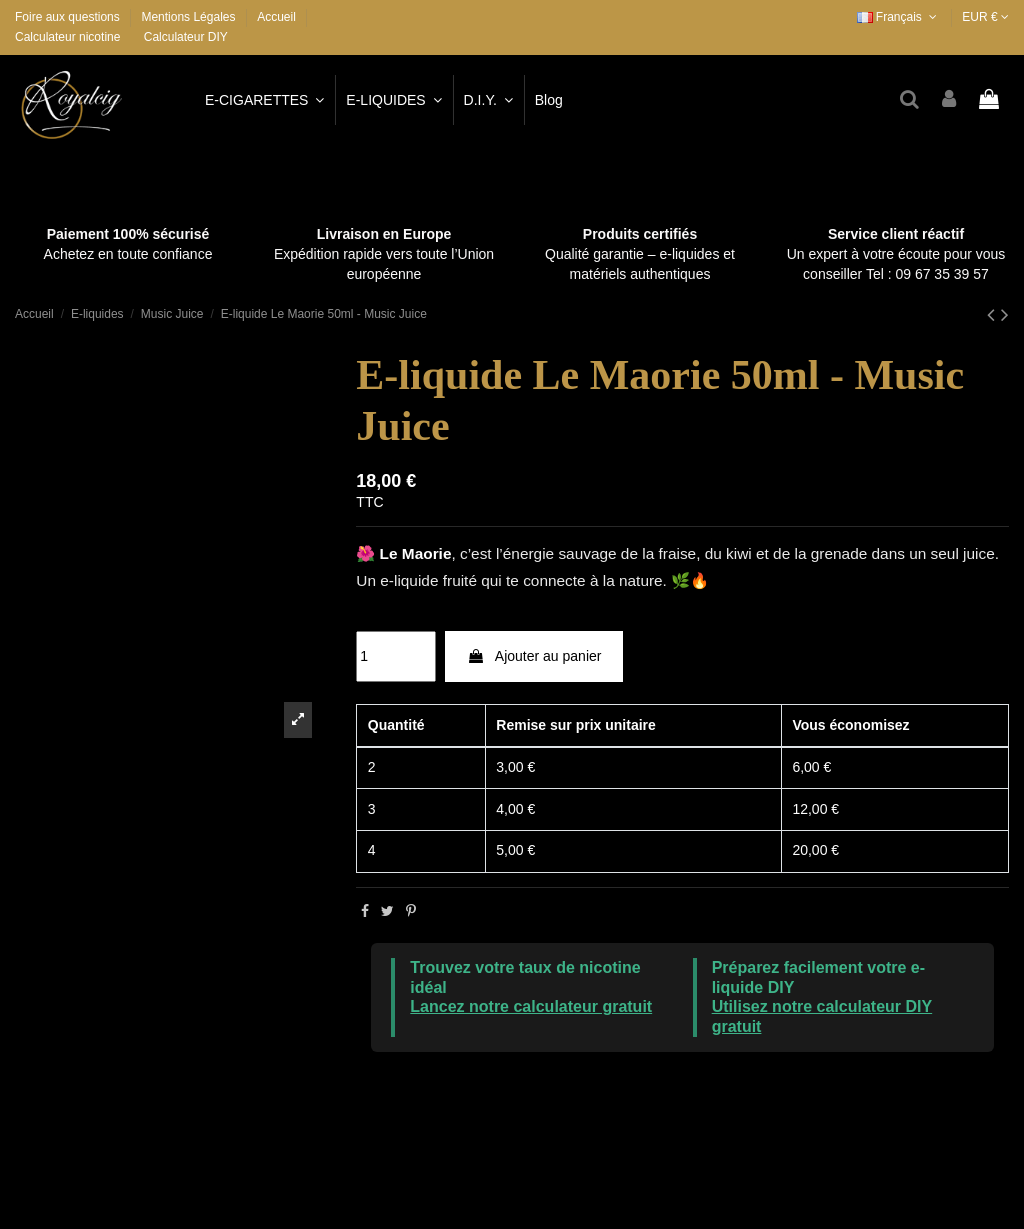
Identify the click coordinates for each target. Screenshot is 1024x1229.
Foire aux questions (69, 17)
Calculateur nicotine (67, 37)
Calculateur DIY (186, 37)
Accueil (276, 17)
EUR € (985, 17)
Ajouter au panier (534, 656)
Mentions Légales (189, 17)
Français (899, 17)
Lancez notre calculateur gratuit (531, 1006)
